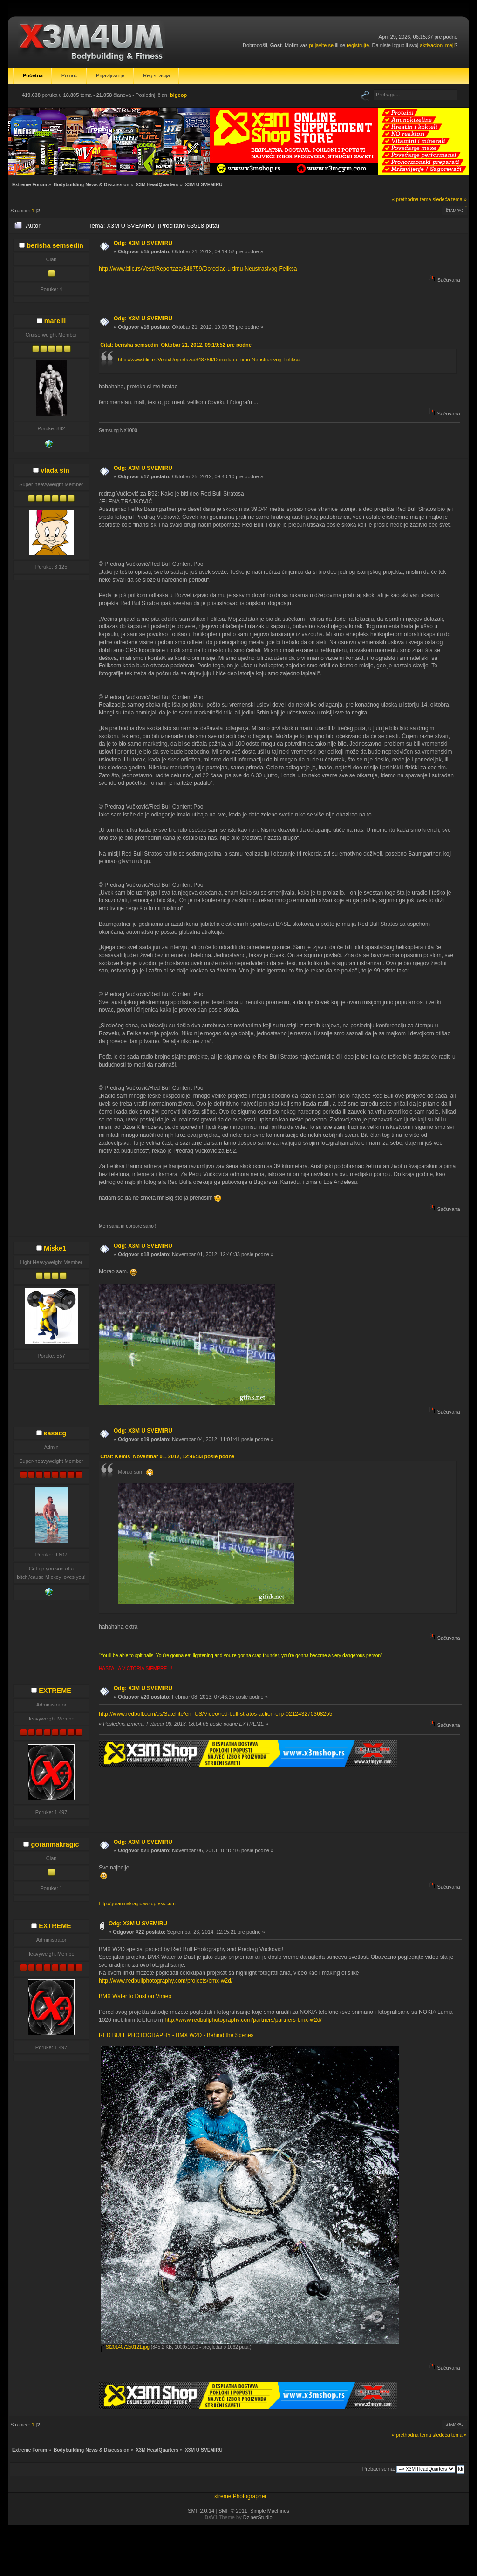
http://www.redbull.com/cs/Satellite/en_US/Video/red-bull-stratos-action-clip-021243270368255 (215, 1714)
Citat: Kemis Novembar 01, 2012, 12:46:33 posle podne (167, 1456)
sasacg (55, 1433)
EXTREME (55, 1690)
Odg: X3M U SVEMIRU (143, 243)
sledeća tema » (450, 199)
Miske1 (55, 1248)
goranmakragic (55, 1844)
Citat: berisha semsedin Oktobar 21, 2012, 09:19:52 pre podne (176, 344)
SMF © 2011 (232, 2511)
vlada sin (55, 470)
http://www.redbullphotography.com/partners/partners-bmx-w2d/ (242, 2020)
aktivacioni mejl (437, 45)
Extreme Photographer (239, 2496)
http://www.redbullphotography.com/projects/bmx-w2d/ (165, 1981)
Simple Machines (269, 2511)
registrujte (358, 45)
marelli (55, 321)
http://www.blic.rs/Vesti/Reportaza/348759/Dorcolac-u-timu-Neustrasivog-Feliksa (198, 268)
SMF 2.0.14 (201, 2511)
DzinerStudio (258, 2517)
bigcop (178, 95)
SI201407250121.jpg (125, 2347)
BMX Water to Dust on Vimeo (135, 1996)
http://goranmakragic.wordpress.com (137, 1903)
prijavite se (321, 45)
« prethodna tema (411, 199)
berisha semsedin (55, 245)
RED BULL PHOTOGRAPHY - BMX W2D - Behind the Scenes (176, 2035)
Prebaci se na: (378, 2469)
